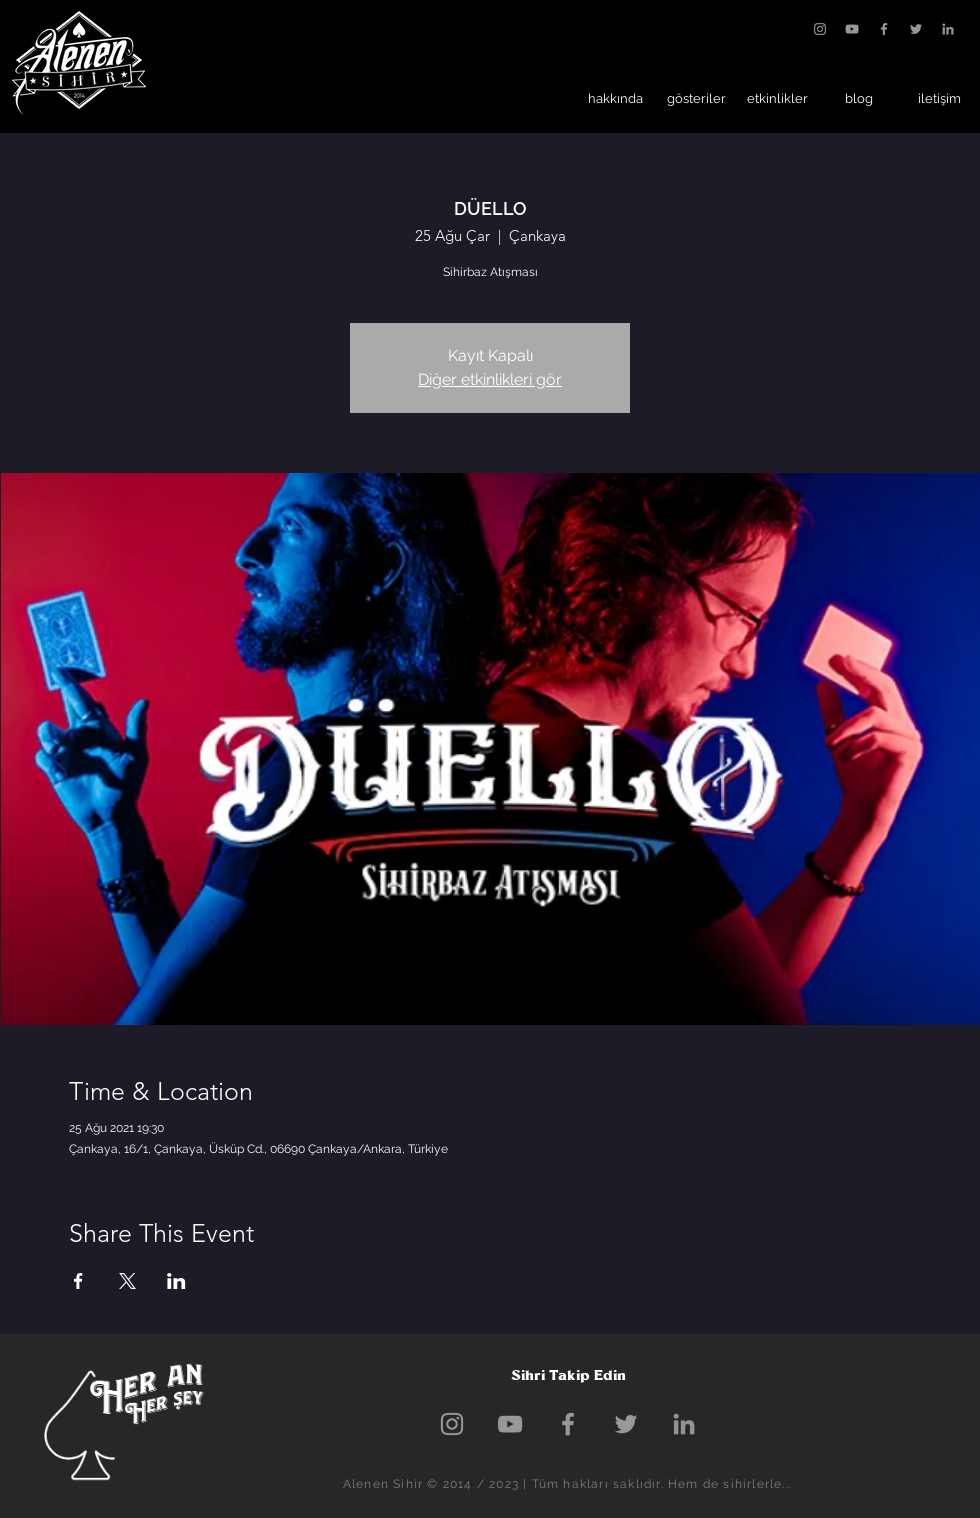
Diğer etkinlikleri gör (490, 379)
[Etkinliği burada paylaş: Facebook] (78, 1281)
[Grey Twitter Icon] (916, 29)
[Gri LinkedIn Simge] (948, 29)
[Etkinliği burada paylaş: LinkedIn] (176, 1281)
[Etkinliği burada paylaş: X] (127, 1281)
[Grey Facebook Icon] (884, 29)
